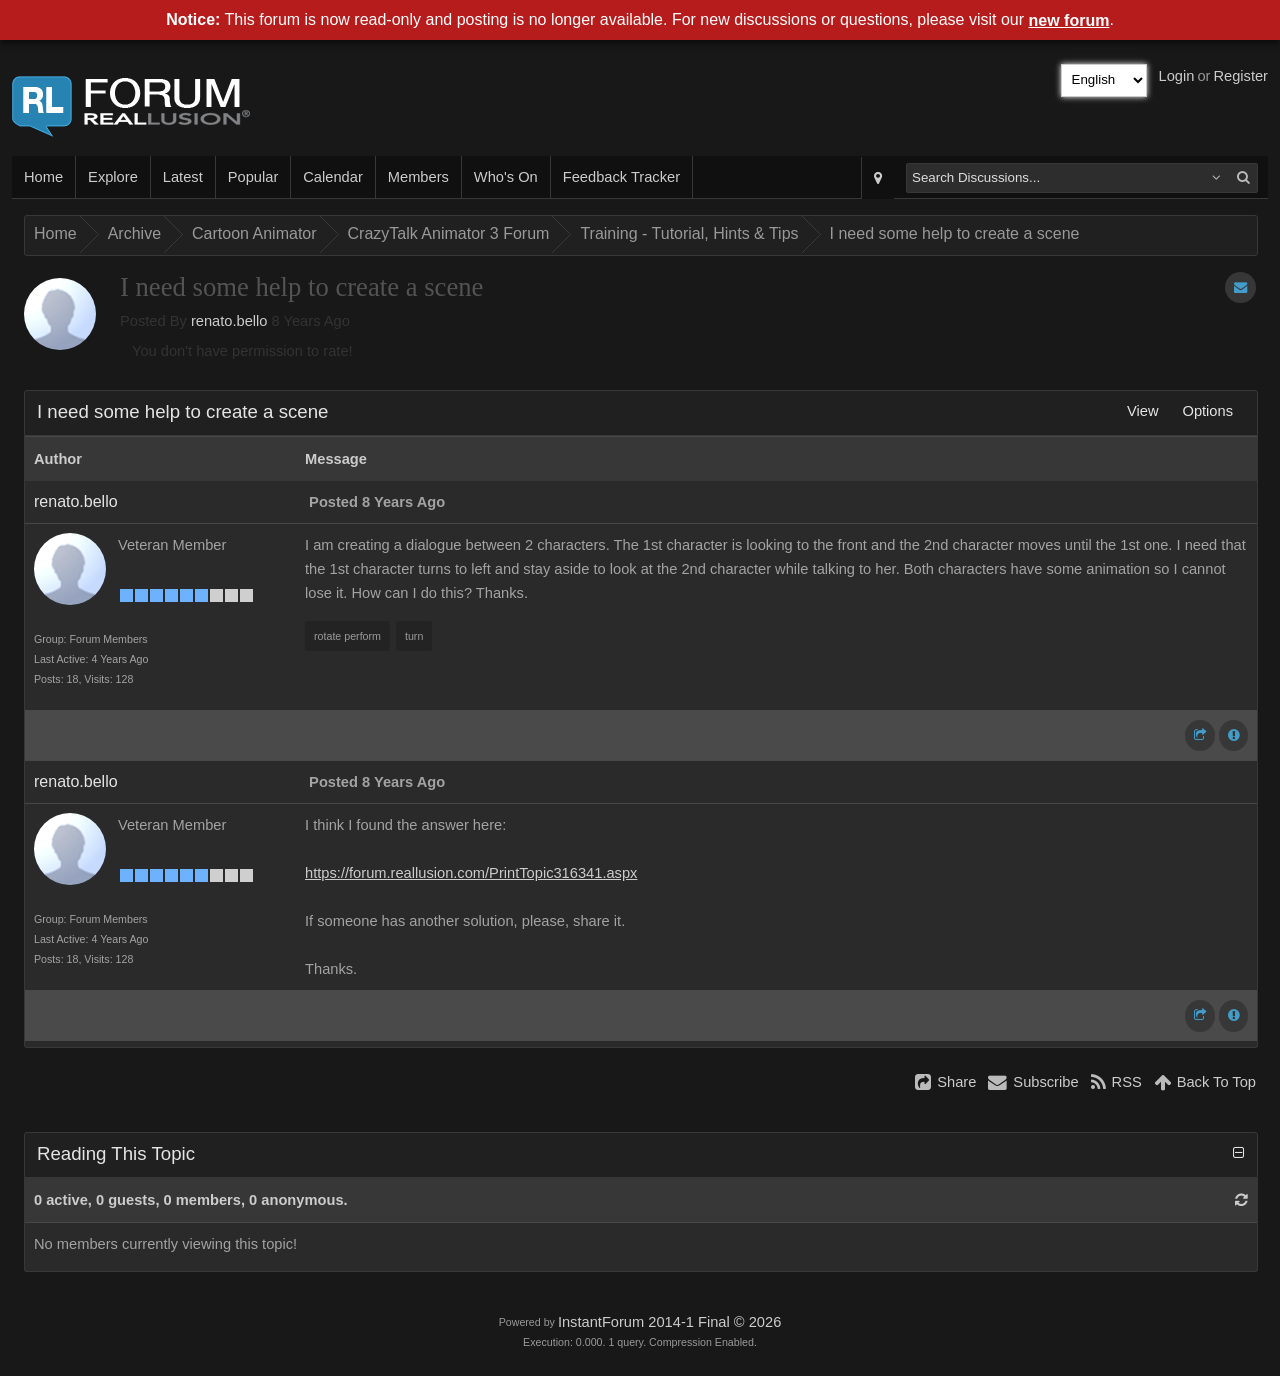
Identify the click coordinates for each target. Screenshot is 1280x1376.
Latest (183, 177)
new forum (1069, 20)
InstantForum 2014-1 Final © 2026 (669, 1322)
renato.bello (229, 321)
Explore (113, 177)
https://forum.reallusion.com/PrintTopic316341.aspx (471, 873)
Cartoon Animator (254, 233)
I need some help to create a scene (955, 233)
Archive (134, 233)
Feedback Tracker (621, 177)
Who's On (506, 177)
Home (43, 177)
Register (1240, 76)
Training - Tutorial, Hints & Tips (689, 233)
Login (1177, 76)
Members (418, 177)
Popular (253, 177)
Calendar (332, 177)
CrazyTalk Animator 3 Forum (449, 233)
